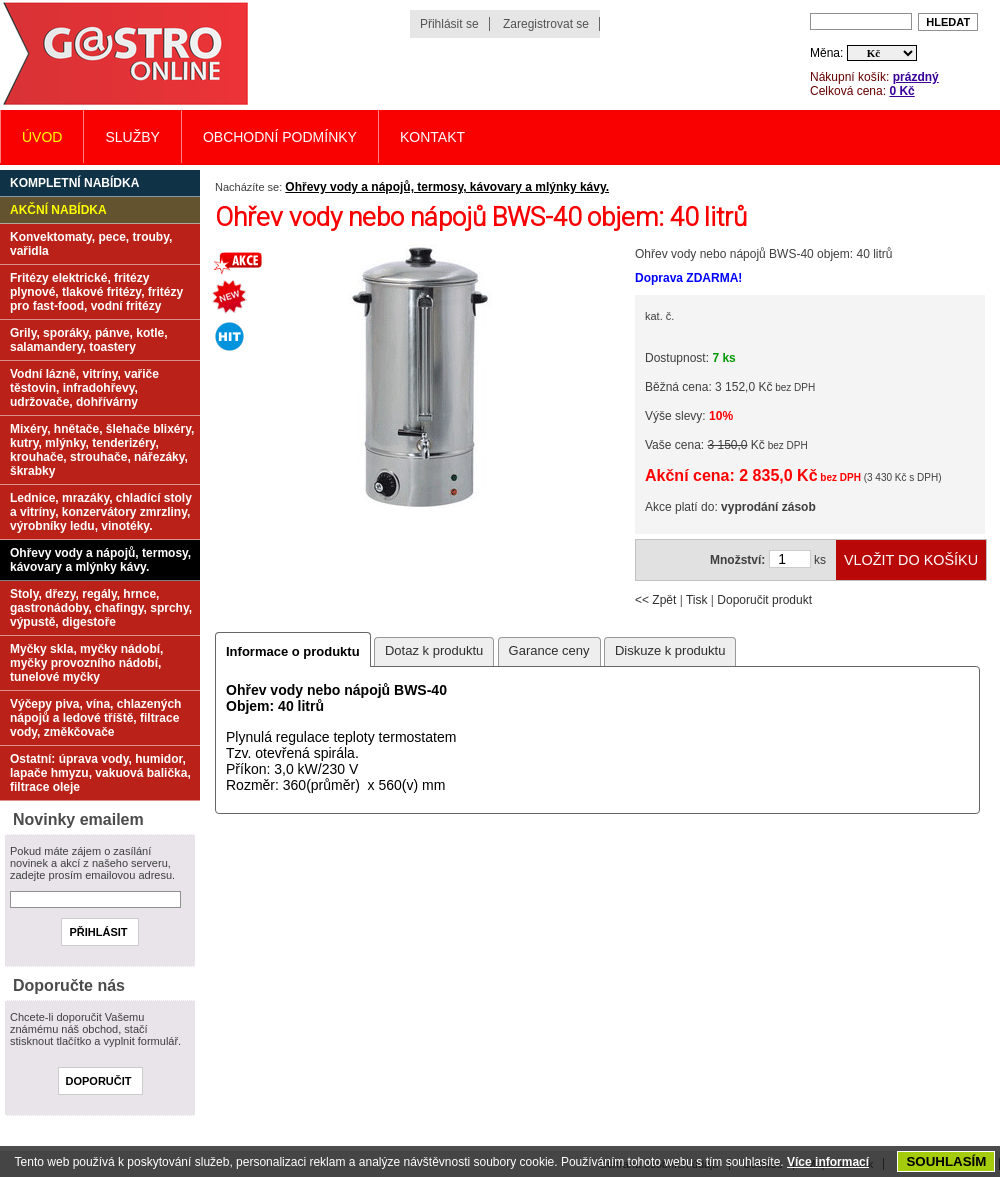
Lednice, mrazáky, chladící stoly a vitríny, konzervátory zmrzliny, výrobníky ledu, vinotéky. (101, 512)
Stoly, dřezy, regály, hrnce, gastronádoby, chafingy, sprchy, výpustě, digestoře (101, 608)
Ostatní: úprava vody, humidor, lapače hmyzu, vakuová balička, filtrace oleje (100, 773)
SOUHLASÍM (946, 1161)
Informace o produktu (293, 651)
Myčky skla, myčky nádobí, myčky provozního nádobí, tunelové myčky (86, 663)
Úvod (42, 137)
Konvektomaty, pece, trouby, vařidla (91, 244)
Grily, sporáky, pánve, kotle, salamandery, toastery (89, 340)
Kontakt (432, 137)
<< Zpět (655, 600)
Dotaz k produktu (434, 650)
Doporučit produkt (764, 600)
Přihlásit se (449, 24)
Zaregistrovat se (546, 24)
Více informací (828, 1162)
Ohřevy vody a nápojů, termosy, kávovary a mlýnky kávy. (447, 187)
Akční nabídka (58, 210)
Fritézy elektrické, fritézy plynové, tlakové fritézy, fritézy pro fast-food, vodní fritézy (96, 292)
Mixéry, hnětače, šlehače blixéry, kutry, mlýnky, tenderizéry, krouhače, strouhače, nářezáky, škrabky (102, 450)
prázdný (916, 77)
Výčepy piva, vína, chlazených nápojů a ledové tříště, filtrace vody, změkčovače (95, 718)
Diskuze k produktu (670, 650)
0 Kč (901, 91)
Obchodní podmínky (280, 137)
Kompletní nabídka (74, 183)
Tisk (697, 600)
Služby (132, 137)
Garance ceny (549, 650)
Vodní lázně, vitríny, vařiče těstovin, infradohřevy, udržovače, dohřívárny (84, 388)
